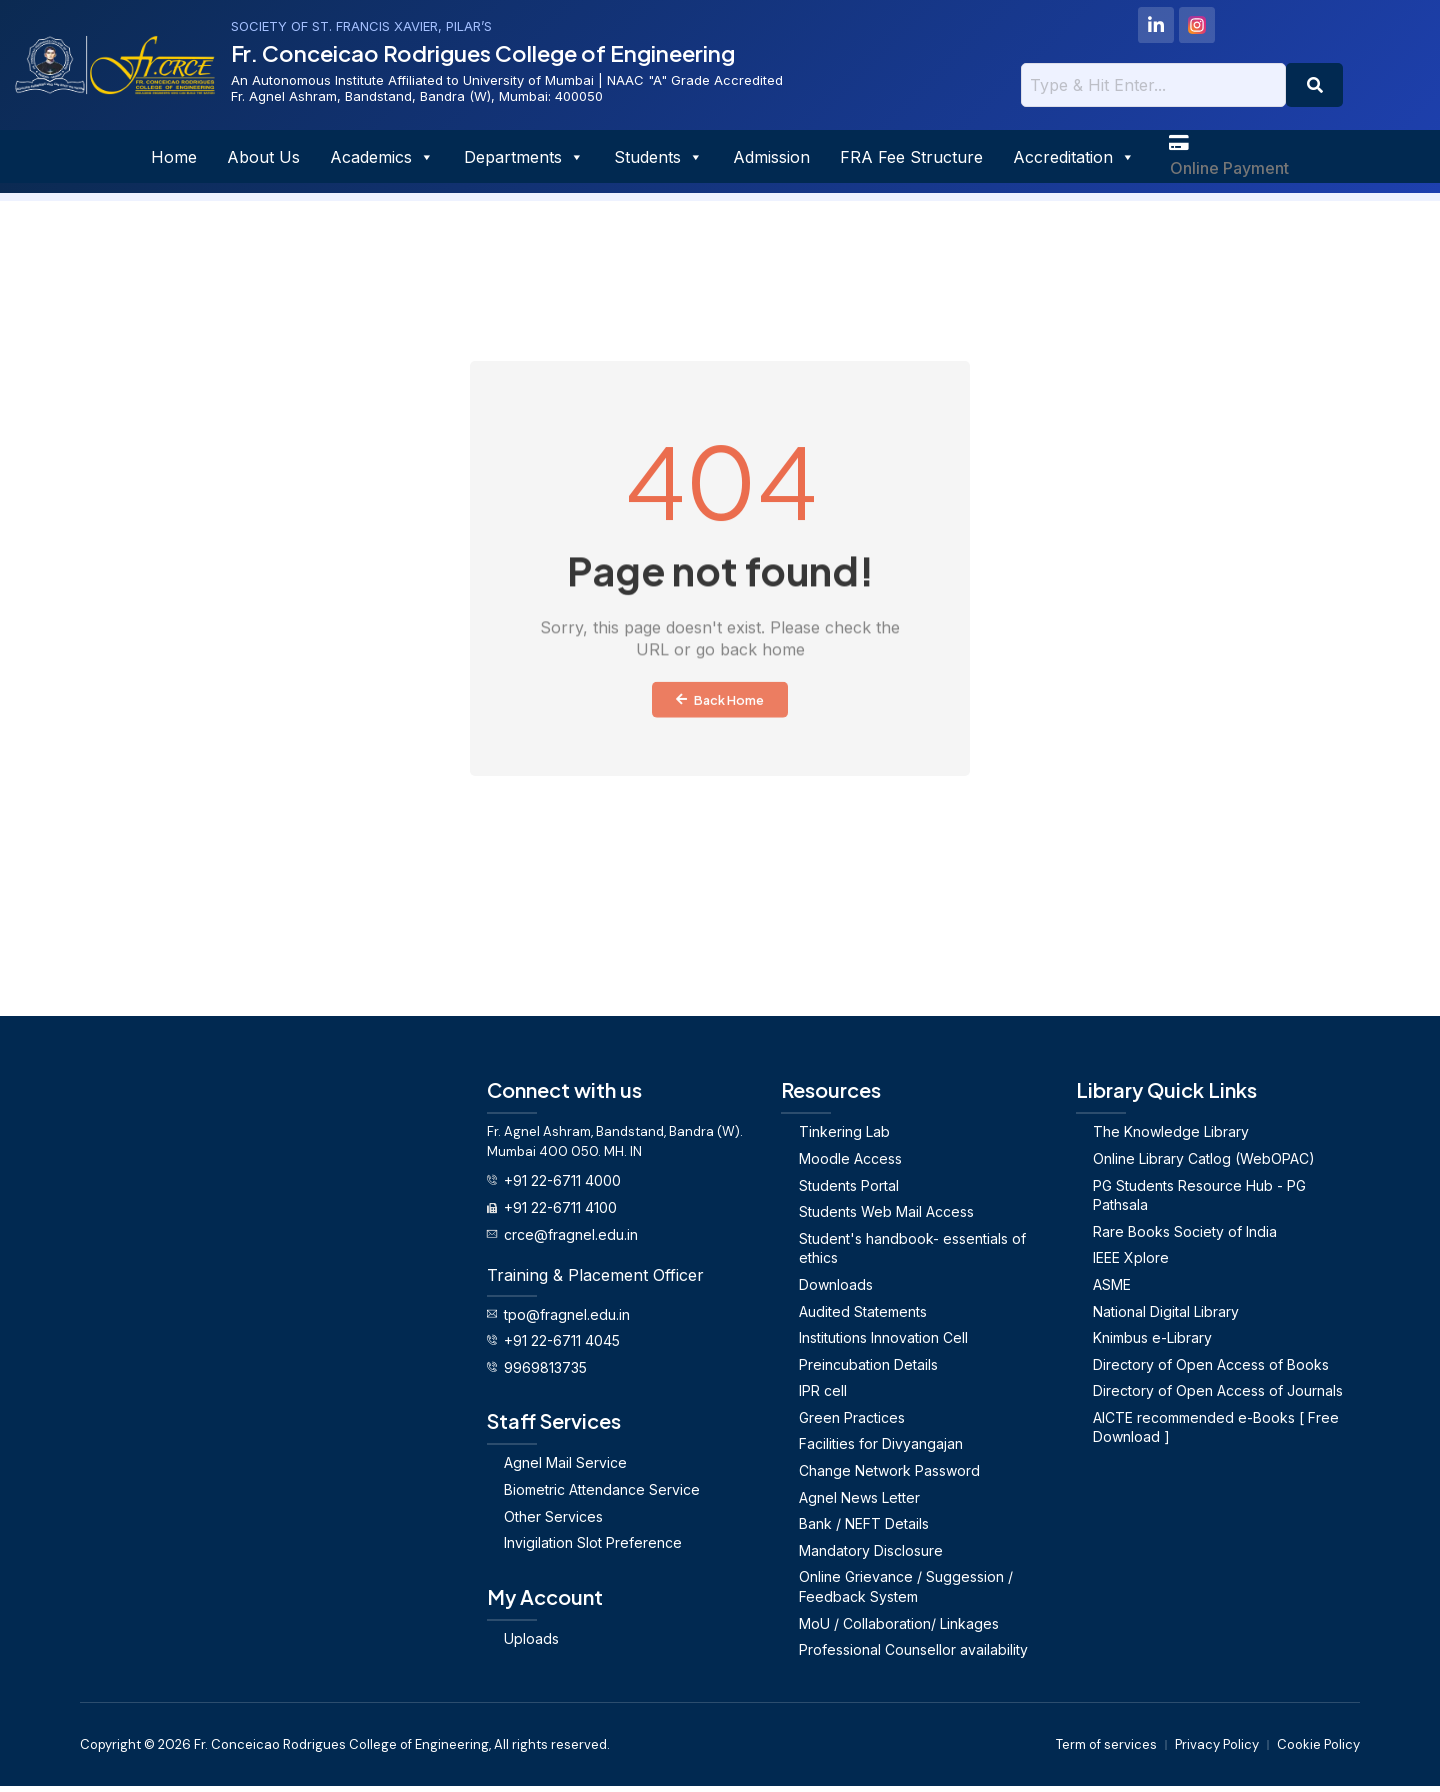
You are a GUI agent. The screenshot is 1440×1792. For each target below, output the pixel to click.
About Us (263, 159)
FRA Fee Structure (911, 159)
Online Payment (1229, 172)
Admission (771, 159)
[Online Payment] (1181, 145)
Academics (382, 159)
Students (658, 159)
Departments (524, 159)
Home (174, 159)
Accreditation (1074, 159)
